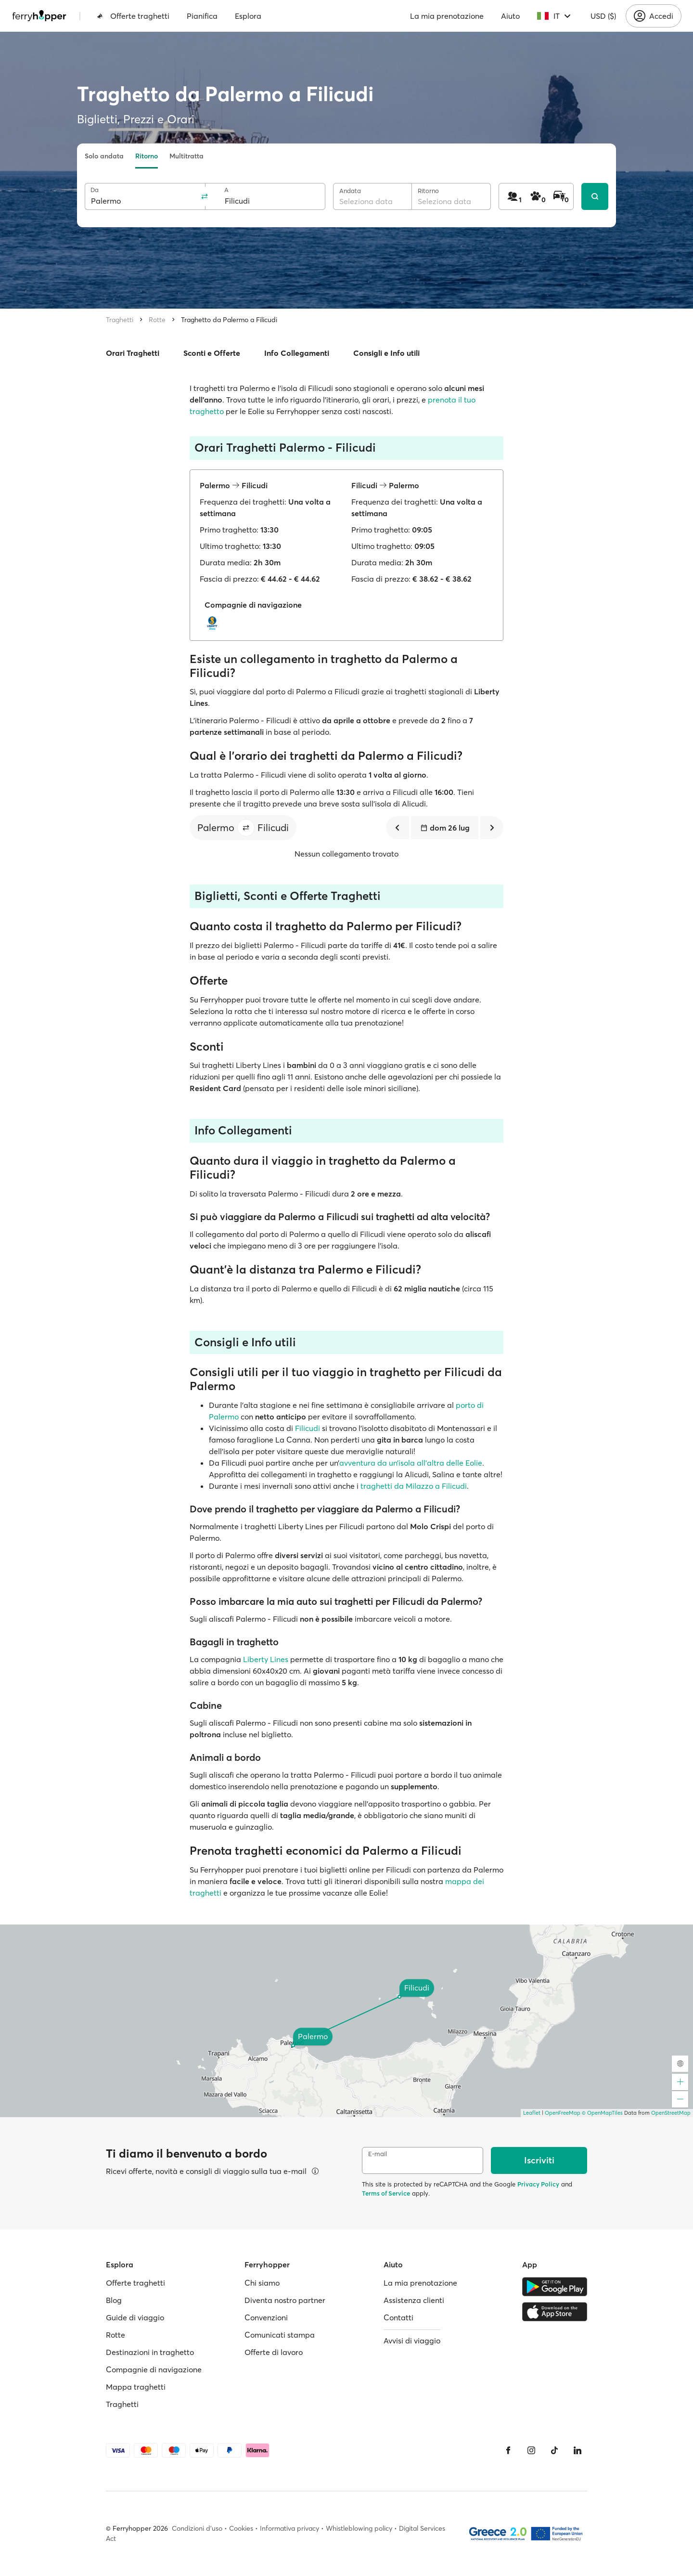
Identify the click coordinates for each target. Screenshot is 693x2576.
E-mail (377, 2154)
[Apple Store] (554, 2311)
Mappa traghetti (136, 2387)
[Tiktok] (554, 2450)
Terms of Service (386, 2193)
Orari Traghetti (132, 353)
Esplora (248, 16)
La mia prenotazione (447, 16)
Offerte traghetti (133, 16)
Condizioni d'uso (197, 2528)
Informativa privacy (289, 2528)
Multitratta (186, 156)
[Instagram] (531, 2450)
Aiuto (510, 16)
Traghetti (119, 319)
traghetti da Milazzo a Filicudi (413, 1486)
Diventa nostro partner (284, 2300)
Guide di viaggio (135, 2317)
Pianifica (202, 16)
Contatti (398, 2317)
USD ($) (603, 16)
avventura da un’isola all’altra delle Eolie (410, 1463)
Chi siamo (262, 2283)
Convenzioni (266, 2317)
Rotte (157, 319)
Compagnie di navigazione (154, 2369)
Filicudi (307, 1428)
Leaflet (531, 2112)
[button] (246, 827)
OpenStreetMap (671, 2112)
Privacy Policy (538, 2184)
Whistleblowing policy (359, 2528)
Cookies (241, 2528)
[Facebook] (508, 2450)
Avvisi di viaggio (412, 2340)
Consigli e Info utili (386, 353)
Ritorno (146, 156)
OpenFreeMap (562, 2112)
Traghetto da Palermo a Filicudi (229, 319)
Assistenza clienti (414, 2300)
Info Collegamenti (296, 353)
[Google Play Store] (554, 2286)
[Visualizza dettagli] (315, 2171)
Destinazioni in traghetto (150, 2352)
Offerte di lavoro (273, 2352)
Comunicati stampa (279, 2335)
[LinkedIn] (577, 2450)
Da (94, 190)
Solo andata (104, 156)
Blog (114, 2300)
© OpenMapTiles (602, 2112)
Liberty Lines (265, 1659)
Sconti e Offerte (211, 353)
